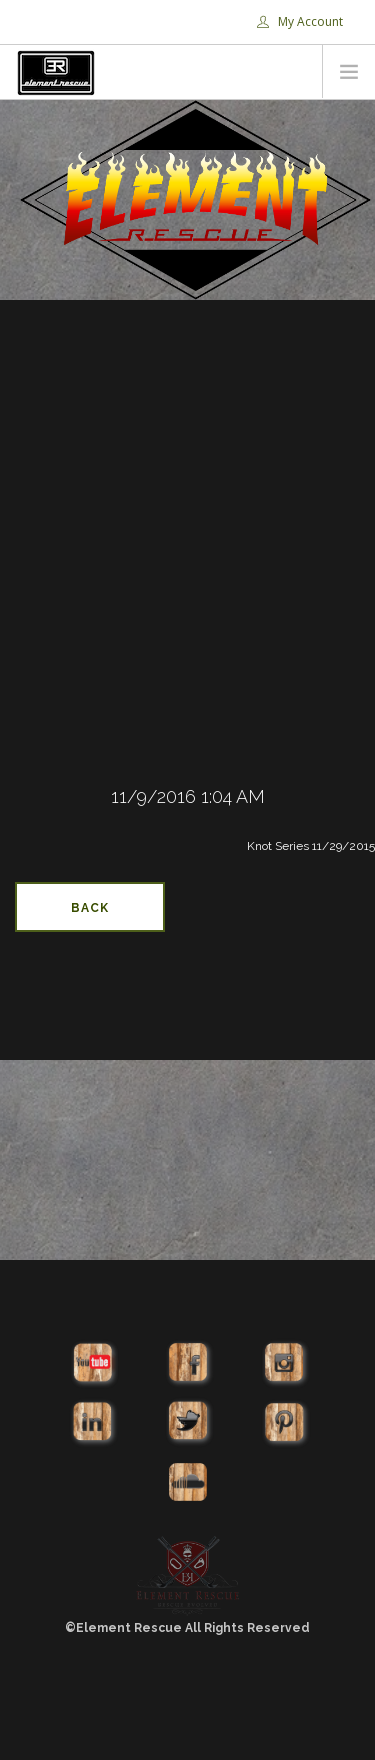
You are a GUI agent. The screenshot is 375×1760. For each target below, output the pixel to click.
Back (90, 908)
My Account (300, 21)
